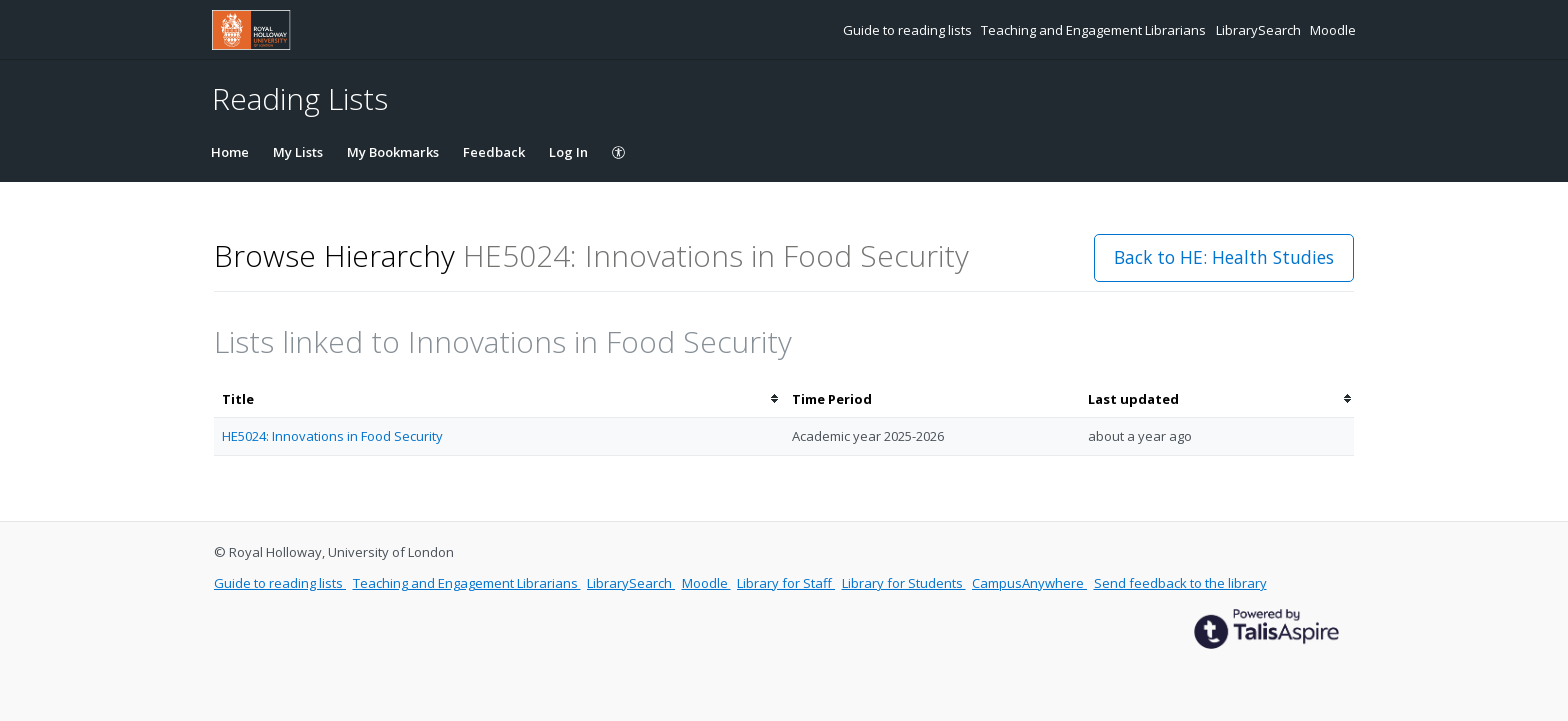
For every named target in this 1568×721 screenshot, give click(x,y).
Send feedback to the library (1180, 583)
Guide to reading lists (909, 30)
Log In (568, 152)
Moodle (1333, 30)
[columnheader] (499, 399)
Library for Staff (786, 583)
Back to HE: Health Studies (1224, 257)
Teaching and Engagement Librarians (1095, 30)
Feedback (494, 152)
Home (230, 152)
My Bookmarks (393, 152)
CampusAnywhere (1029, 583)
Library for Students (904, 583)
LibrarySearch (1260, 30)
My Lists (298, 152)
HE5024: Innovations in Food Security (332, 436)
